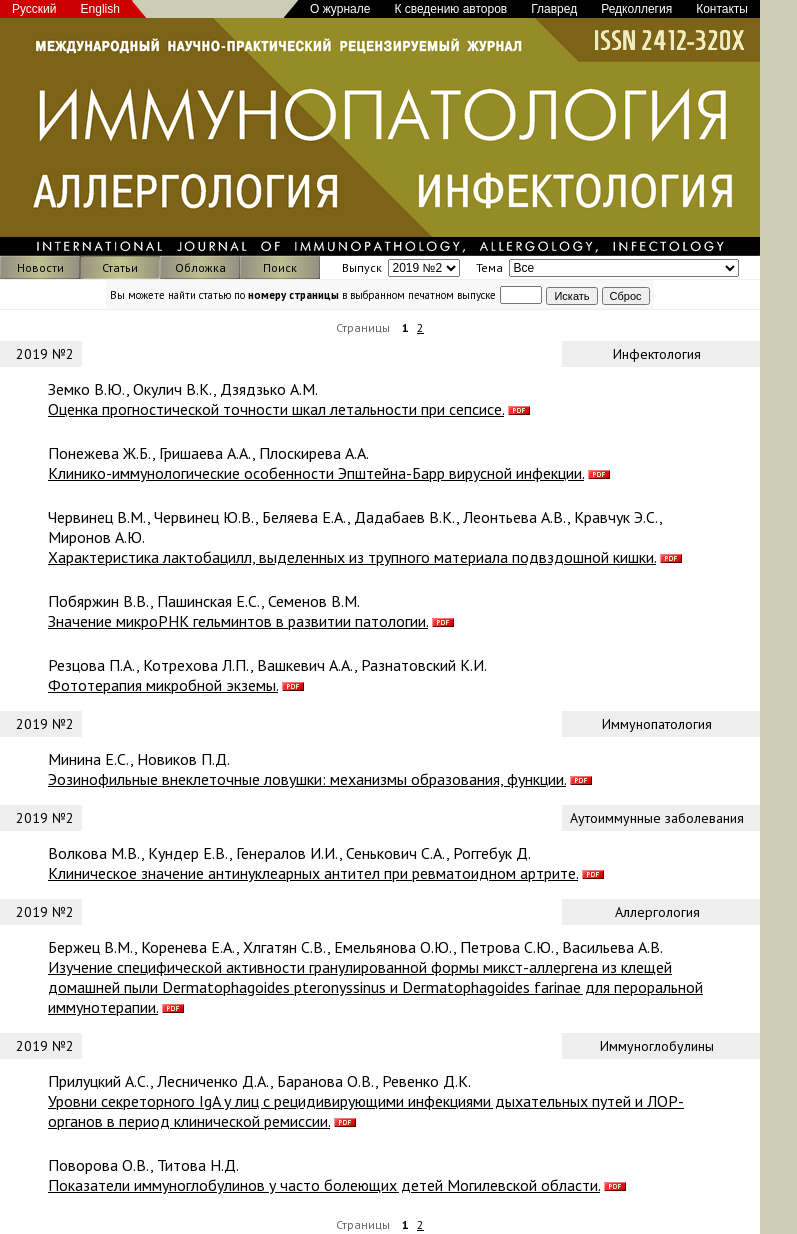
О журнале (340, 9)
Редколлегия (636, 9)
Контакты (722, 9)
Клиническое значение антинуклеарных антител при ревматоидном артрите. (313, 873)
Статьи (120, 267)
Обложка (200, 267)
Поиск (280, 267)
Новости (40, 267)
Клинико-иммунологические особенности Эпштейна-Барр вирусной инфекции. (316, 473)
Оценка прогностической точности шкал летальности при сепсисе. (276, 409)
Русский (34, 9)
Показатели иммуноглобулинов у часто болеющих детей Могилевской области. (324, 1185)
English (100, 9)
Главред (554, 9)
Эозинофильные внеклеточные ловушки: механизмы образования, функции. (307, 779)
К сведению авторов (450, 9)
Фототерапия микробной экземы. (163, 685)
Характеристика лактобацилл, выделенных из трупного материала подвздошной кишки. (352, 557)
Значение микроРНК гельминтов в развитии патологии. (238, 621)
